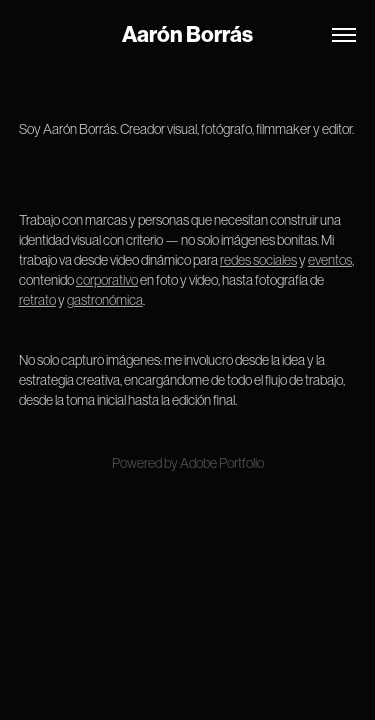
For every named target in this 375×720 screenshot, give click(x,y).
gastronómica (105, 300)
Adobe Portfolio (222, 463)
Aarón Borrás (187, 34)
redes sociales (258, 260)
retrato (37, 300)
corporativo (107, 280)
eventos (330, 260)
